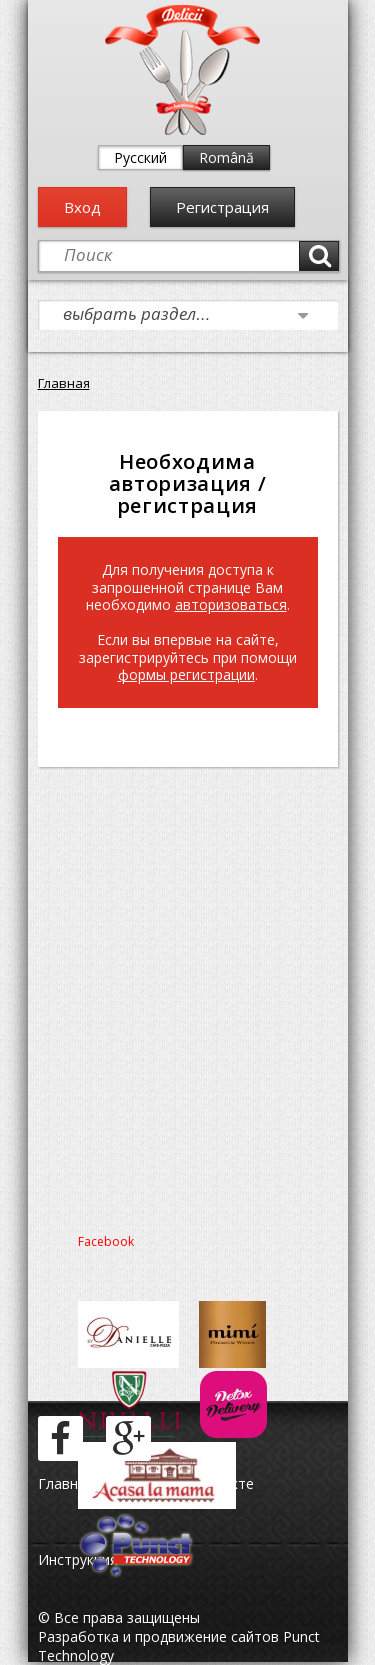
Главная (64, 383)
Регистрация (222, 207)
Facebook (106, 1241)
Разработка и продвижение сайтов (158, 1636)
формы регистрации (186, 674)
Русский (140, 157)
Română (226, 157)
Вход (82, 207)
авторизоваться (231, 604)
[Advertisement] (187, 994)
